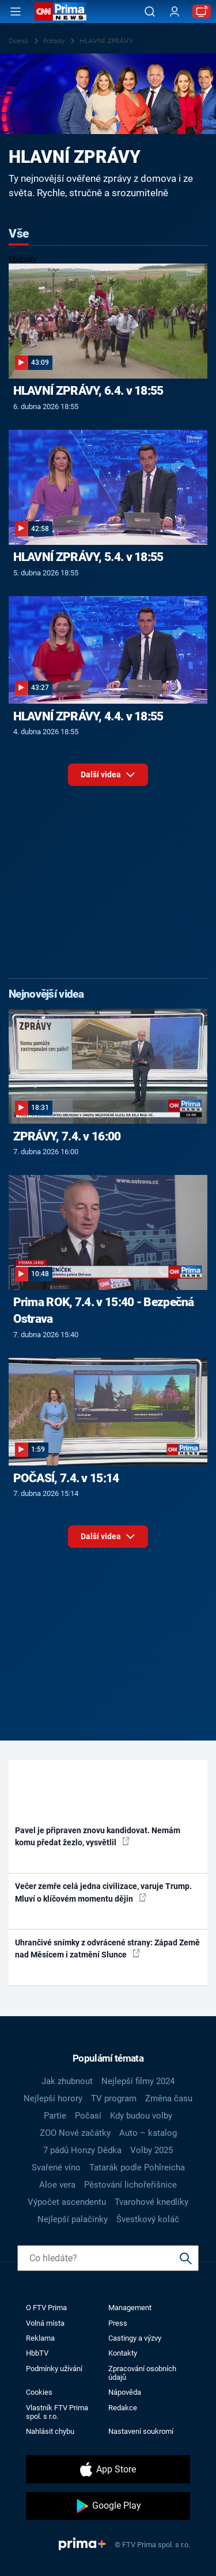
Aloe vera (57, 2185)
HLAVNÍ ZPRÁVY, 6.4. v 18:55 (88, 391)
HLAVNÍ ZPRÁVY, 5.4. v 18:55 (88, 557)
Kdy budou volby (141, 2116)
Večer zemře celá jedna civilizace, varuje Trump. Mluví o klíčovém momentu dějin (103, 1892)
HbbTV (37, 2353)
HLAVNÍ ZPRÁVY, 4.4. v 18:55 (88, 716)
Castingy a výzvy (134, 2338)
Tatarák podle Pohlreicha (137, 2167)
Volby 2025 (151, 2150)
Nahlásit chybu (50, 2431)
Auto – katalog (148, 2133)
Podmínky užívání (54, 2368)
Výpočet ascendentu (67, 2202)
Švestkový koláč (147, 2219)
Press (117, 2323)
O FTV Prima (46, 2307)
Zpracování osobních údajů (142, 2373)
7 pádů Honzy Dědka (82, 2150)
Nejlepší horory (53, 2098)
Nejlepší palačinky (72, 2219)
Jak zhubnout (67, 2081)
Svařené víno (56, 2167)
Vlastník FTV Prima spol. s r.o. (57, 2412)
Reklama (40, 2338)
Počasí (88, 2116)
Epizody (23, 259)
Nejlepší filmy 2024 (138, 2081)
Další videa (108, 777)
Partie (55, 2116)
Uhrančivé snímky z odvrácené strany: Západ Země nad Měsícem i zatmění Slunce (107, 1948)
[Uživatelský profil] (174, 12)
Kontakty (122, 2353)
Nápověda (124, 2392)
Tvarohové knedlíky (151, 2202)
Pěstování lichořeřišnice (130, 2185)
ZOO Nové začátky (75, 2133)
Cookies (39, 2392)
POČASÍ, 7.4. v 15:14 (66, 1478)
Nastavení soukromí (140, 2431)
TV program (114, 2098)
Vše (19, 234)
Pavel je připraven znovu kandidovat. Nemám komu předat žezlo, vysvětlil (97, 1836)
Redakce (122, 2407)
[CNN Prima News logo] (60, 11)
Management (129, 2307)
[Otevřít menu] (15, 11)
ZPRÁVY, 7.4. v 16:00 (67, 1136)
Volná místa (45, 2323)
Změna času (168, 2098)
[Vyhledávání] (150, 11)
